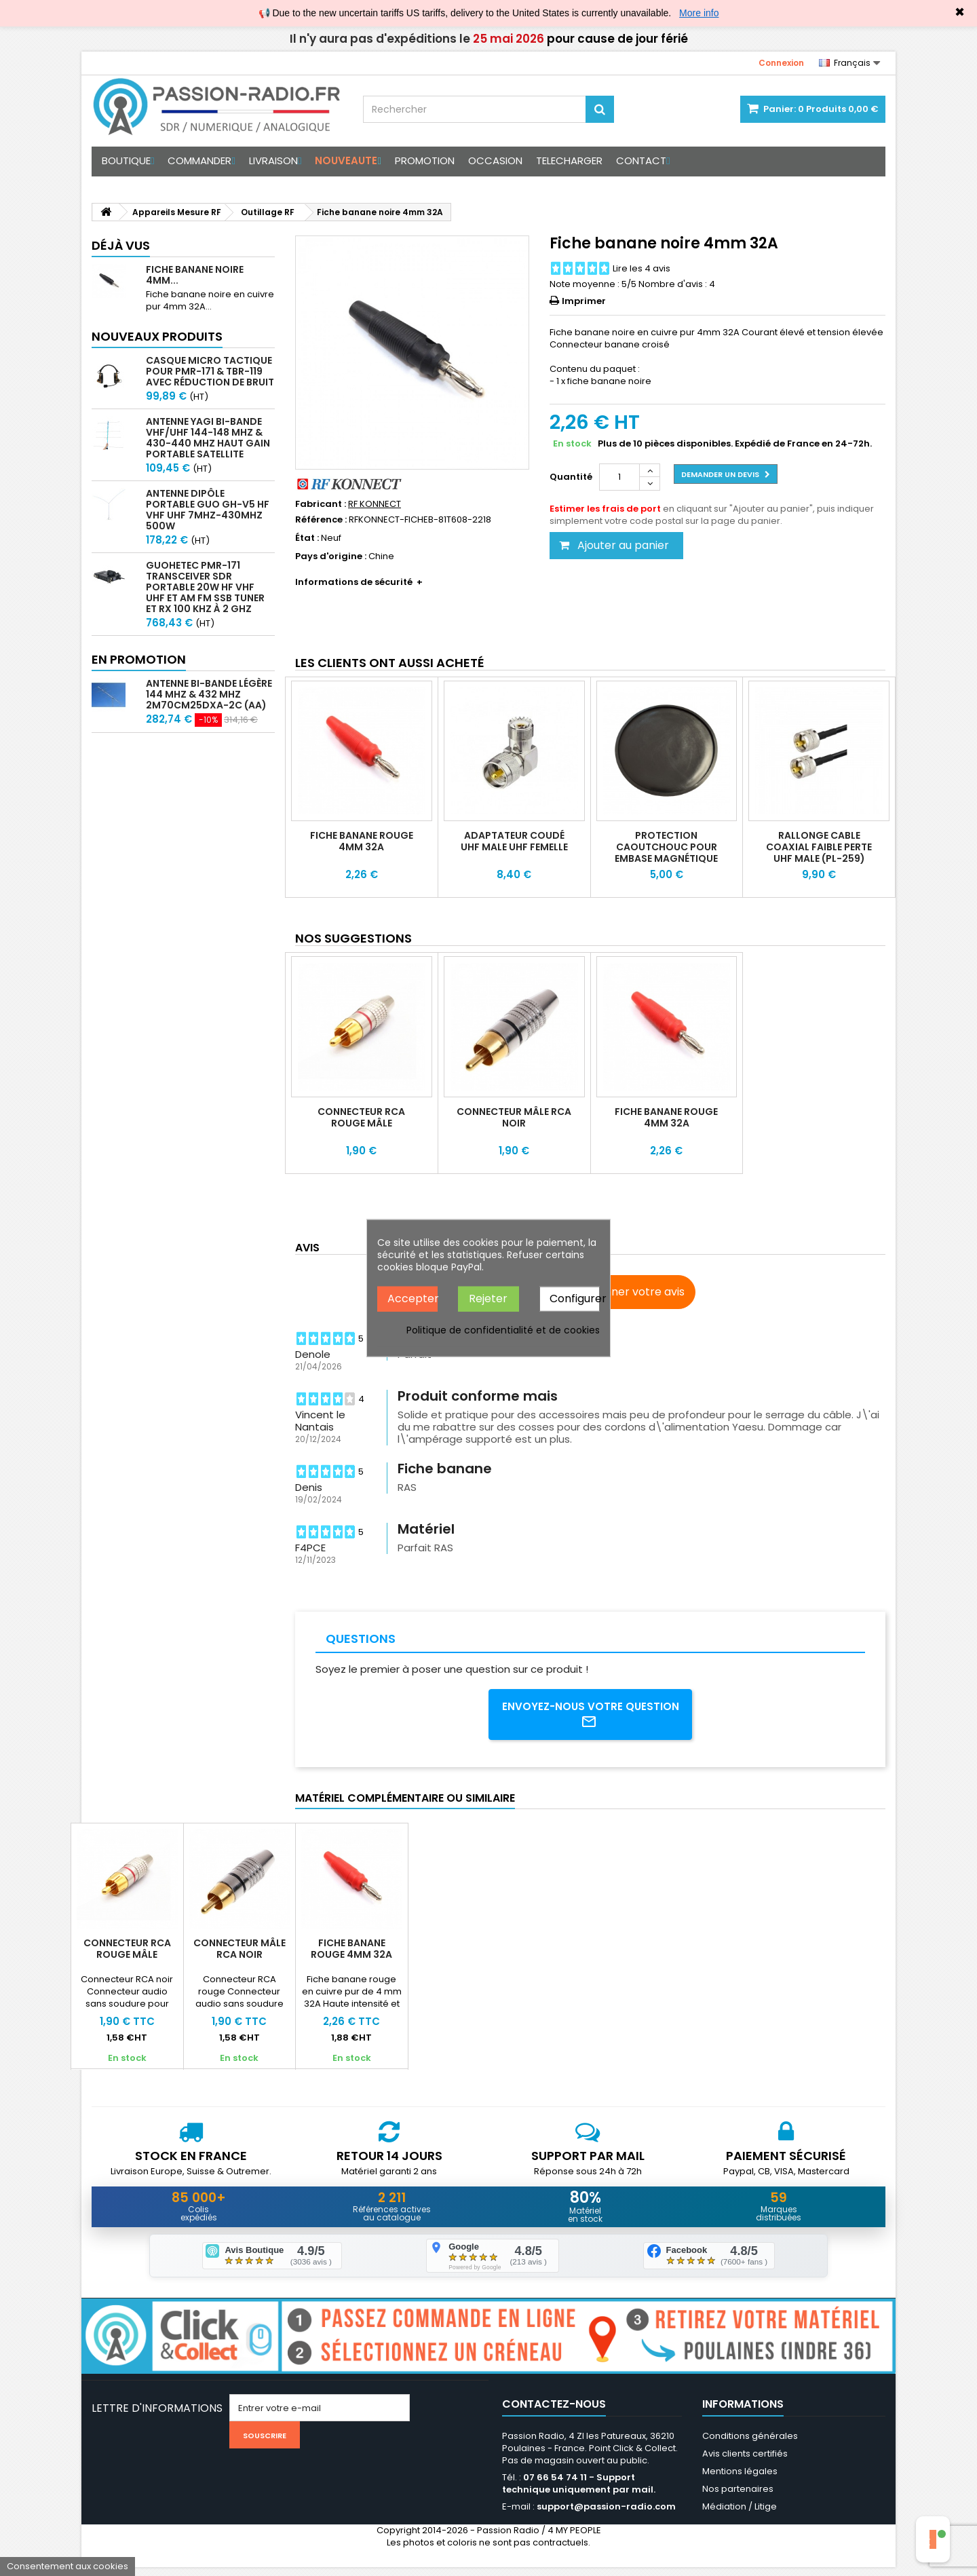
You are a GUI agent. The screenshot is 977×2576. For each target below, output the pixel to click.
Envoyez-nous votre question (591, 1716)
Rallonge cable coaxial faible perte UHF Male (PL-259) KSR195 (819, 853)
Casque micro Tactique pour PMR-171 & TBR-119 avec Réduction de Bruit (210, 371)
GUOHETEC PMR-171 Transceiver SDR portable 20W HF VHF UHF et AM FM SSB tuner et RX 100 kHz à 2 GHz (205, 586)
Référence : (321, 520)
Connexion (781, 63)
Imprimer (584, 301)
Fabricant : (320, 504)
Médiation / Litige (739, 2515)
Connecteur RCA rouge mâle (361, 1117)
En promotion (139, 659)
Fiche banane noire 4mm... (195, 275)
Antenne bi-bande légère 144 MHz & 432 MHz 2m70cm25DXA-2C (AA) (209, 694)
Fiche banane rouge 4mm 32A (361, 841)
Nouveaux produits (157, 336)
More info (699, 12)
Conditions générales (750, 2444)
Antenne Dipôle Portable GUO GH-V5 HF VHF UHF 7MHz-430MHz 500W (207, 510)
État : (307, 538)
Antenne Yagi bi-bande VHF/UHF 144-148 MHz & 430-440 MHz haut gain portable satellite (208, 438)
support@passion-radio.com (606, 2515)
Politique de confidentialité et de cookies (503, 1329)
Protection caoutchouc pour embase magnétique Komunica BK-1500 (666, 853)
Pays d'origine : (330, 556)
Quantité (571, 476)
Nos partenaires (737, 2497)
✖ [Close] (960, 12)
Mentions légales (740, 2480)
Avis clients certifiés (745, 2462)
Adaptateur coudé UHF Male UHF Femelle (514, 841)
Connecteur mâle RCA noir (514, 1117)
